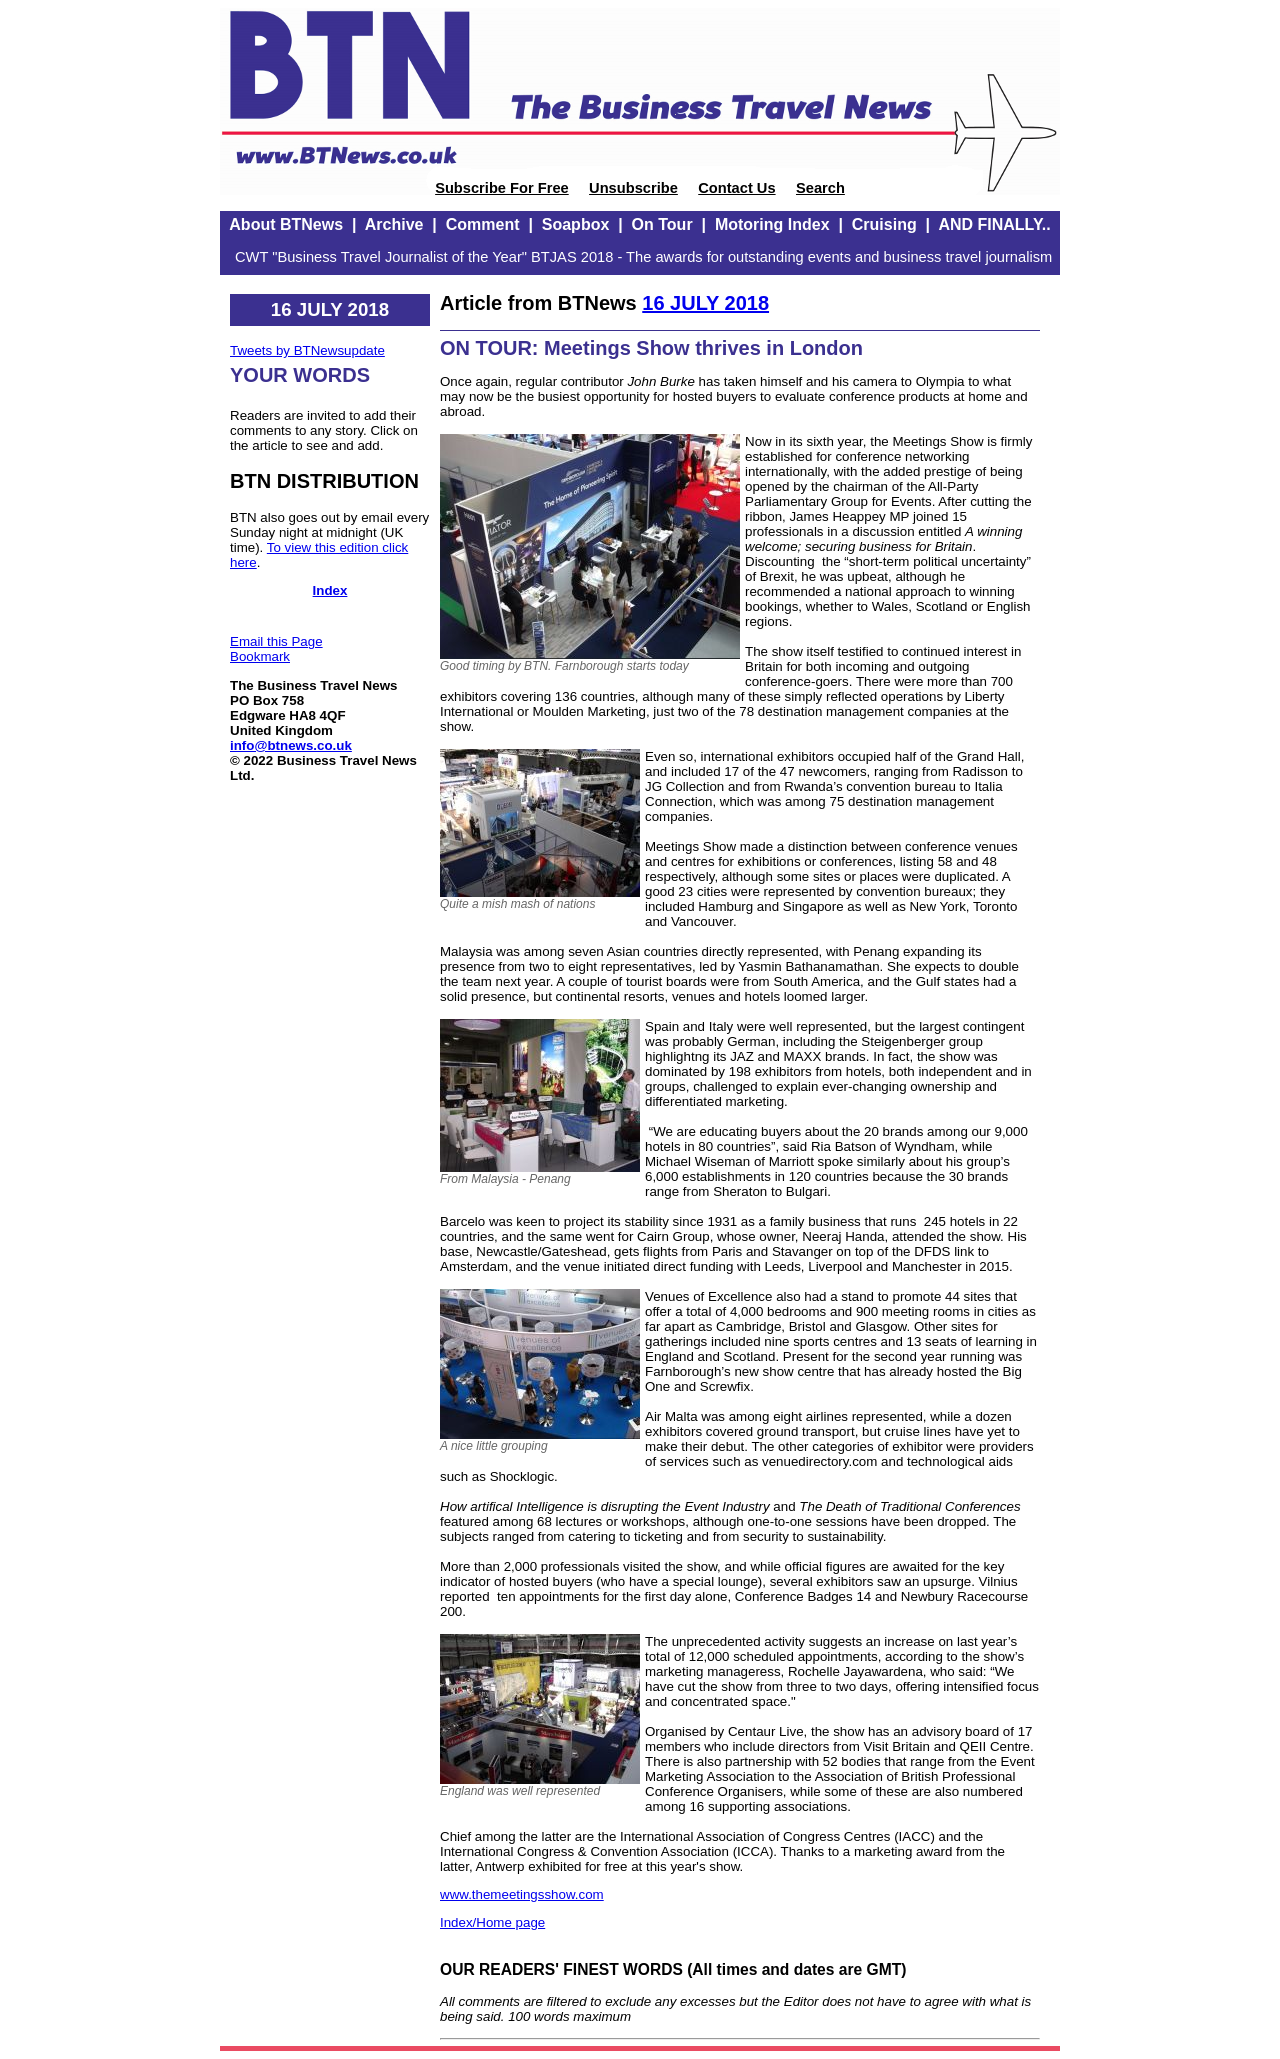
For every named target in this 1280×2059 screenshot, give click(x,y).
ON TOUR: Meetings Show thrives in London (651, 348)
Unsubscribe (633, 188)
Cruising (884, 224)
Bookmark (260, 656)
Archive (394, 224)
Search (820, 188)
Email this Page (276, 641)
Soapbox (576, 224)
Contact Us (736, 188)
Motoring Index (772, 224)
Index (330, 590)
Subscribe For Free (502, 188)
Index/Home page (492, 1922)
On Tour (662, 224)
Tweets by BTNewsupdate (307, 350)
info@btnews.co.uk (291, 745)
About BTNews (286, 224)
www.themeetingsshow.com (522, 1894)
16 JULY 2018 (705, 303)
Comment (483, 224)
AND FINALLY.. (994, 224)
